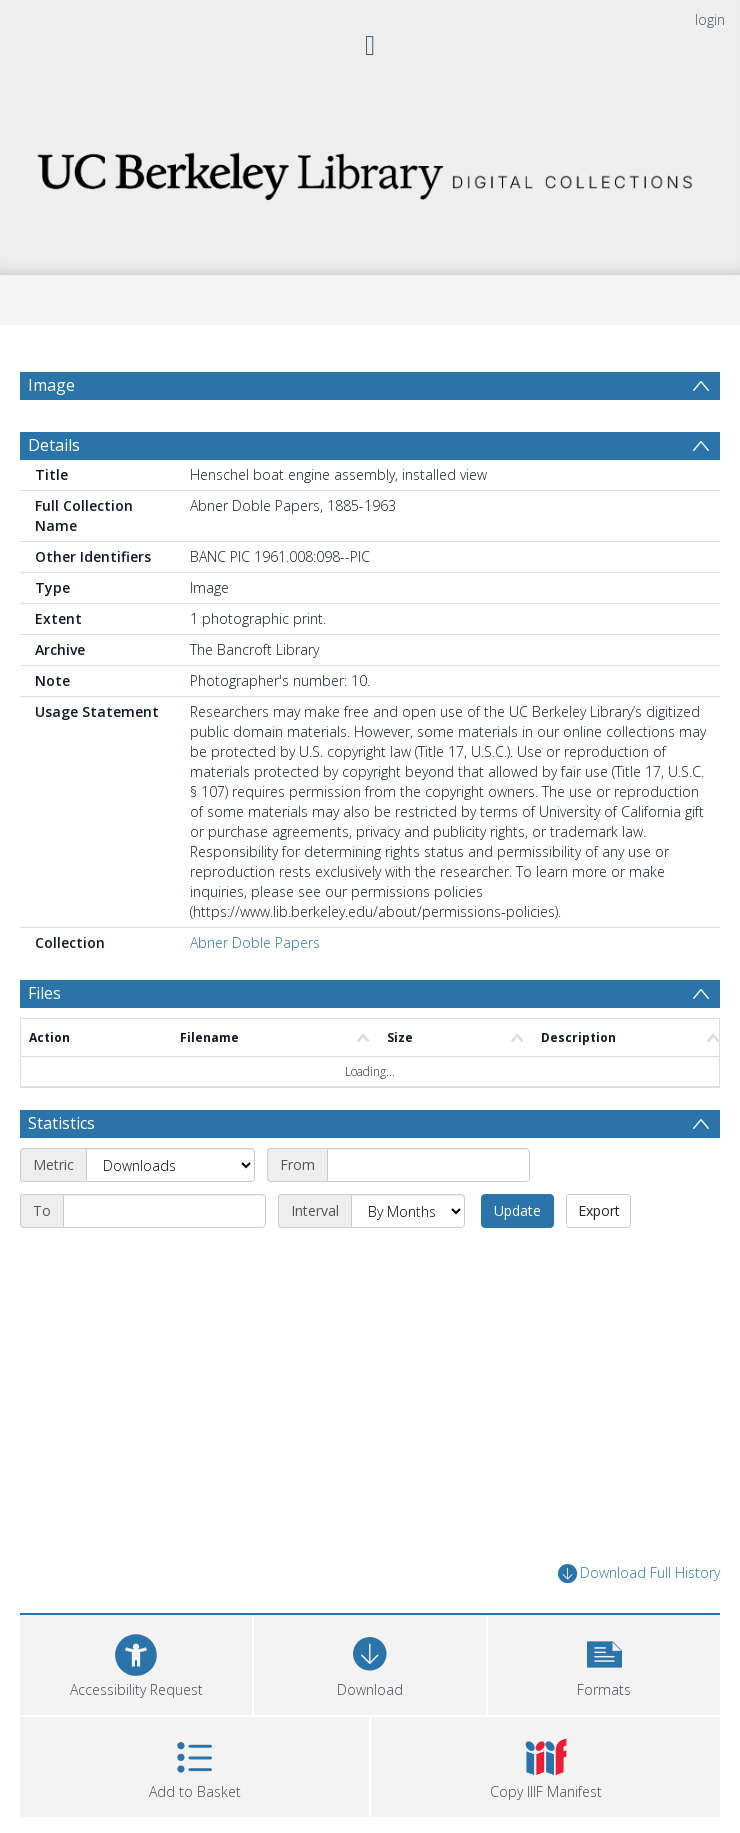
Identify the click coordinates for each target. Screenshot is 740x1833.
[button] (604, 1662)
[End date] (164, 1211)
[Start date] (428, 1165)
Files (44, 993)
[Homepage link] (370, 170)
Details (54, 445)
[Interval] (408, 1211)
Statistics (61, 1123)
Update (517, 1210)
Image (51, 385)
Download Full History (639, 1573)
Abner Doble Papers (255, 942)
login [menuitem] (710, 19)
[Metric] (170, 1165)
